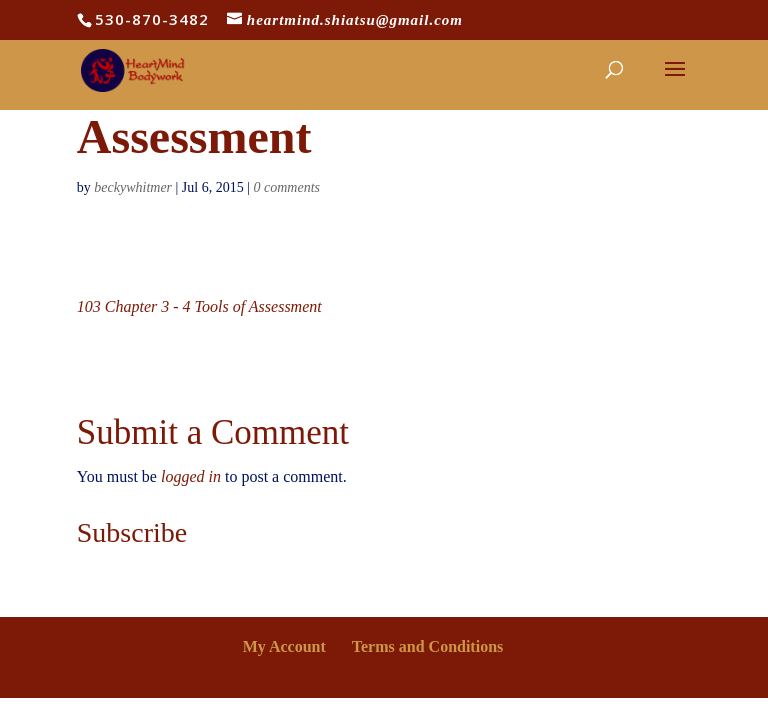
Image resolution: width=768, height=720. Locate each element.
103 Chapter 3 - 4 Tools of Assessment (199, 306)
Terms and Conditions (427, 646)
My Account (284, 646)
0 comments (287, 187)
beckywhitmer (133, 187)
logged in (191, 476)
